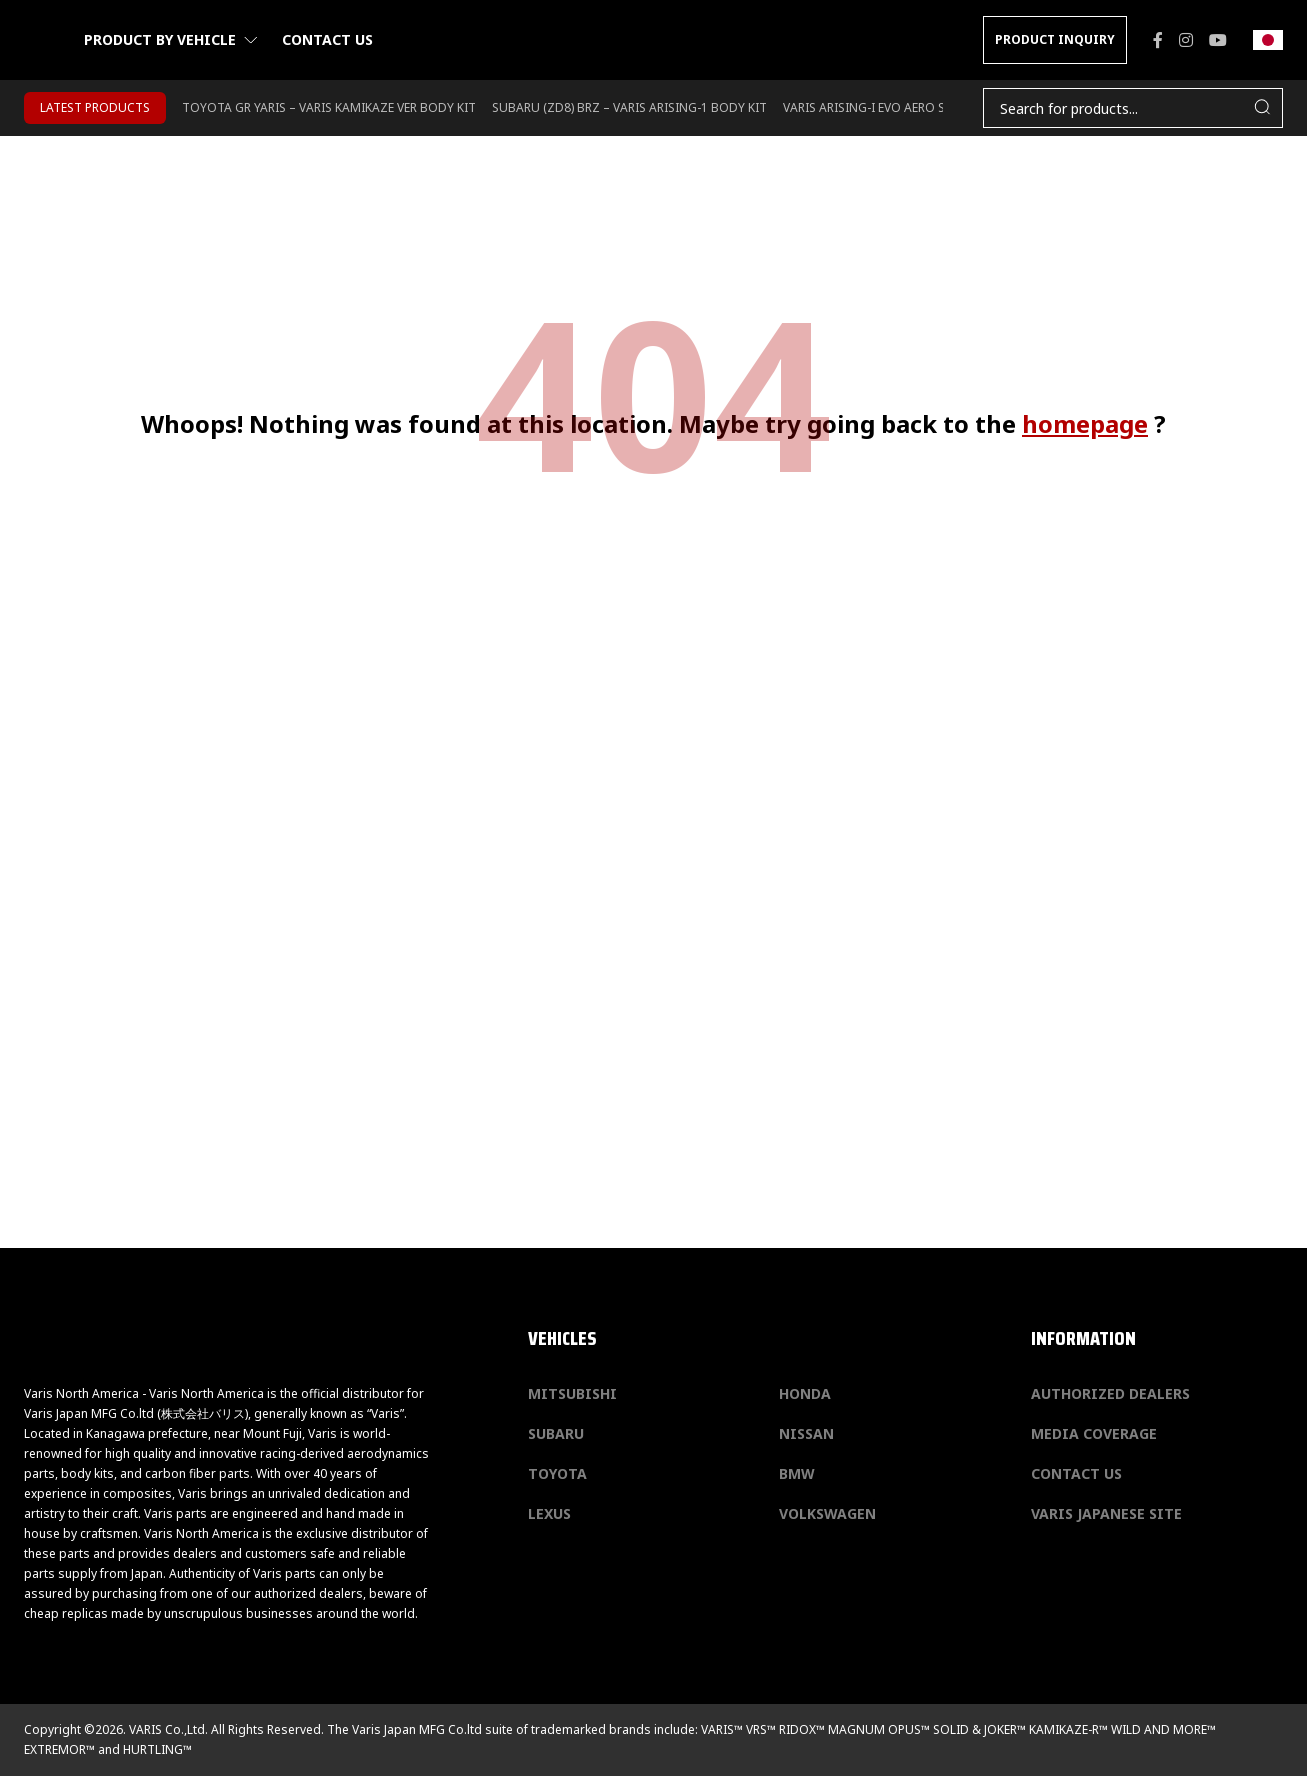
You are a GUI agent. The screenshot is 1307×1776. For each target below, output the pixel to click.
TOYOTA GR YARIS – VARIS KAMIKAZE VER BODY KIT (329, 107)
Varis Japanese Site (1106, 1513)
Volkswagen (827, 1513)
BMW (797, 1473)
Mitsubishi (572, 1393)
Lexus (549, 1513)
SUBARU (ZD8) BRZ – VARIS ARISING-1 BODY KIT (629, 107)
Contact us (327, 39)
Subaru (556, 1433)
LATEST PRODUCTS (95, 107)
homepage (1085, 423)
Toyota (557, 1473)
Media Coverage (1094, 1433)
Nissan (806, 1433)
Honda (805, 1393)
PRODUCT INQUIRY (1055, 39)
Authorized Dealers (1110, 1393)
